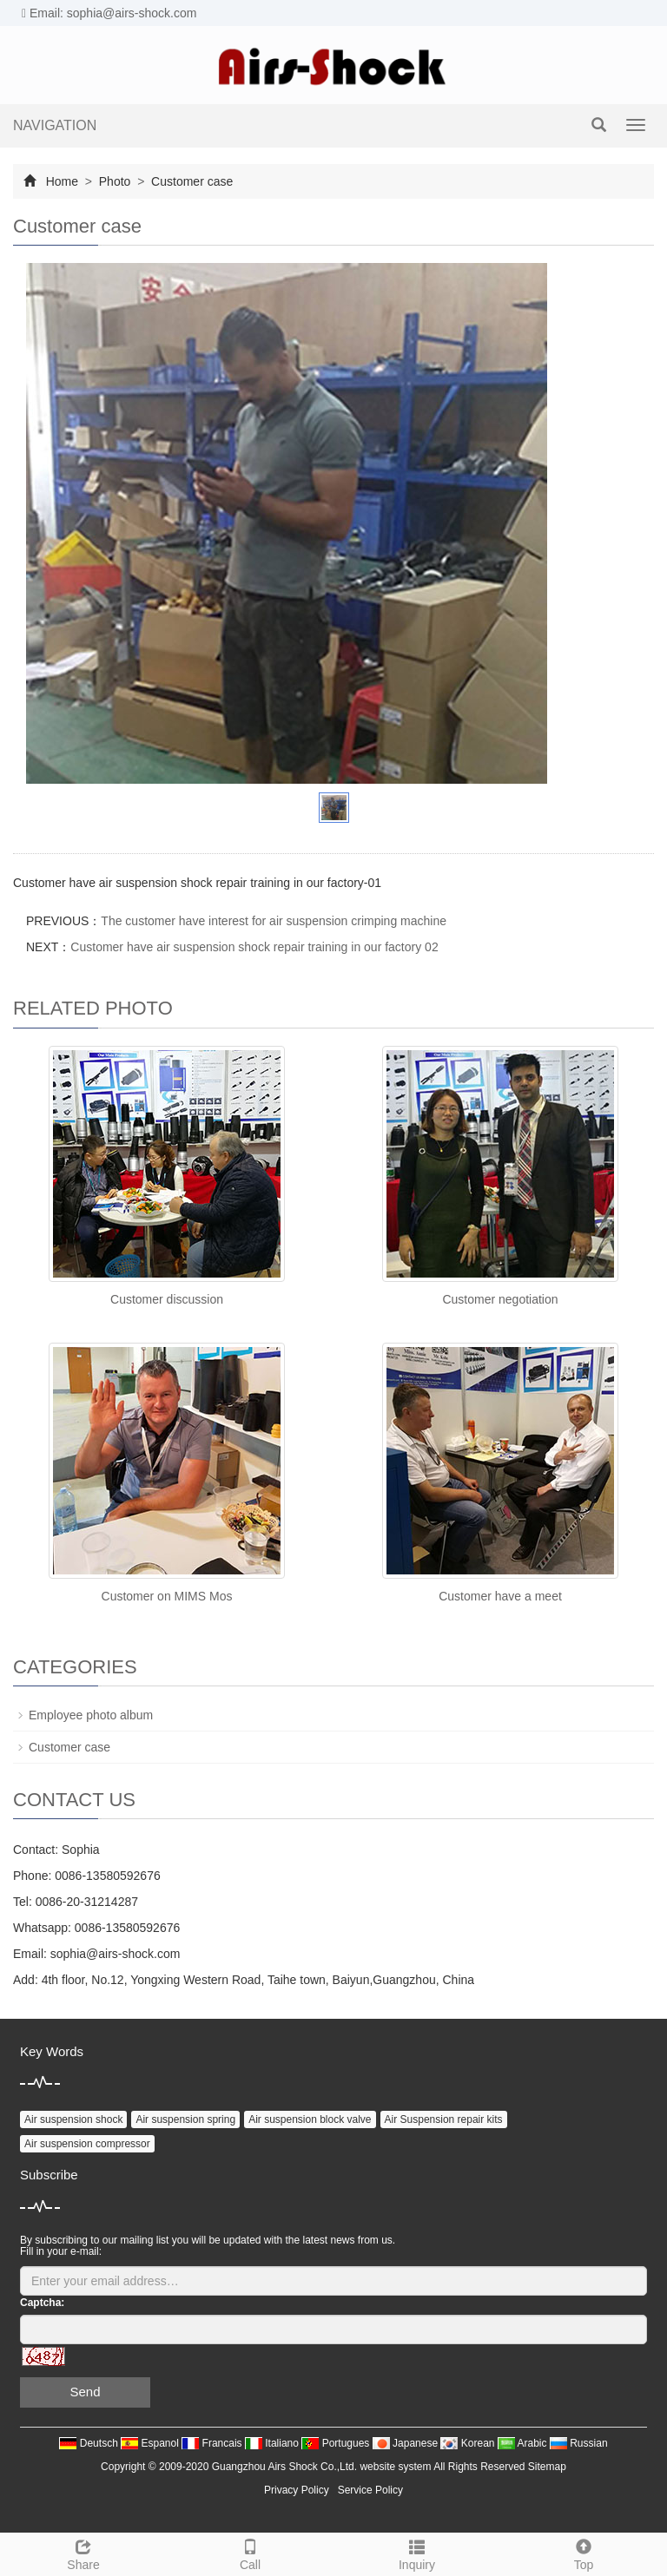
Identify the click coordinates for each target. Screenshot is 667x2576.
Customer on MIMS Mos (167, 1596)
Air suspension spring (185, 2119)
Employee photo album (91, 1715)
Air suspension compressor (87, 2144)
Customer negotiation (500, 1299)
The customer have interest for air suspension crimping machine (273, 921)
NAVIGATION (54, 125)
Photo (115, 181)
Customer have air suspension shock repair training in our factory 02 (254, 947)
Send (84, 2391)
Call (250, 2552)
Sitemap (547, 2467)
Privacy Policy (296, 2490)
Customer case (190, 181)
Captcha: (42, 2303)
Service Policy (370, 2490)
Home (62, 181)
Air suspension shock (73, 2119)
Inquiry (417, 2552)
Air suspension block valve (309, 2119)
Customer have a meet (500, 1596)
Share (83, 2552)
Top (583, 2552)
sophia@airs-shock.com (115, 1954)
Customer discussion (166, 1299)
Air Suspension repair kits (444, 2119)
